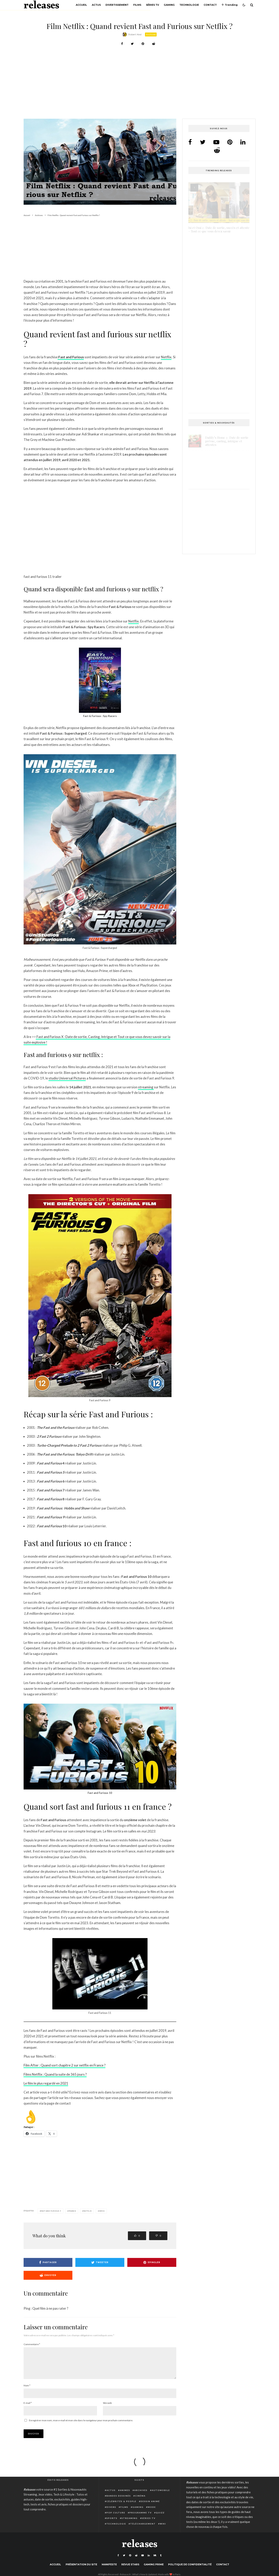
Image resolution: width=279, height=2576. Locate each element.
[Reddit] (136, 2560)
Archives (151, 34)
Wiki (163, 2528)
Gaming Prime (154, 2569)
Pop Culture (115, 2517)
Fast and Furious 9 (51, 2211)
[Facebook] (118, 2560)
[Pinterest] (130, 2560)
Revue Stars (130, 2569)
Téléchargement (143, 2528)
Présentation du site (81, 2569)
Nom (27, 2390)
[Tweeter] (132, 43)
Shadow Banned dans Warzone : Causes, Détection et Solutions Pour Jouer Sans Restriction (226, 477)
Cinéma (140, 2500)
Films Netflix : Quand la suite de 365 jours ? (55, 2074)
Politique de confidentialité (190, 2569)
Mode (152, 2512)
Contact (210, 4)
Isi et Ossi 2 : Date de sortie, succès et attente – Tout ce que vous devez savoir (218, 227)
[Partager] (122, 43)
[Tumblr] (160, 2560)
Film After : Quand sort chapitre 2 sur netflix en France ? (64, 2065)
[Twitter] (124, 2560)
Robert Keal (135, 34)
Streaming (130, 2523)
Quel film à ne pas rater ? (50, 2308)
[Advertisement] (140, 89)
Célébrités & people (121, 2506)
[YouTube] (142, 2560)
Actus (96, 4)
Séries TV (152, 4)
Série (102, 2211)
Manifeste (109, 2569)
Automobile (161, 2495)
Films (137, 4)
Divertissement (116, 4)
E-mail (28, 2407)
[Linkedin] (149, 2560)
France (72, 2211)
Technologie (189, 4)
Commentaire (32, 2344)
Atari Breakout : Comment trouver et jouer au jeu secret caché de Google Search (217, 284)
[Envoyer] (153, 43)
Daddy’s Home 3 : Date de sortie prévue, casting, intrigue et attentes (226, 438)
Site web (107, 2407)
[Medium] (155, 2560)
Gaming (169, 4)
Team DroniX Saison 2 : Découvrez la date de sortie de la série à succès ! (218, 341)
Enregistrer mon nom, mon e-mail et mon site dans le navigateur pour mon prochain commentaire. (81, 2425)
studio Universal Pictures (67, 1078)
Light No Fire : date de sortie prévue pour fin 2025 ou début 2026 (225, 457)
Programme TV (140, 2517)
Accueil (81, 4)
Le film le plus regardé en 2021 (46, 2083)
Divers (111, 2512)
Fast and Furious (71, 357)
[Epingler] (143, 43)
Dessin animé (150, 2506)
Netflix (166, 357)
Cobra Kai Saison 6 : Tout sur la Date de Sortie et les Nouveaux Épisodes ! (214, 398)
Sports (111, 2523)
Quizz (160, 2517)
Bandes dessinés (118, 2500)
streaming (146, 1087)
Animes (125, 2495)
